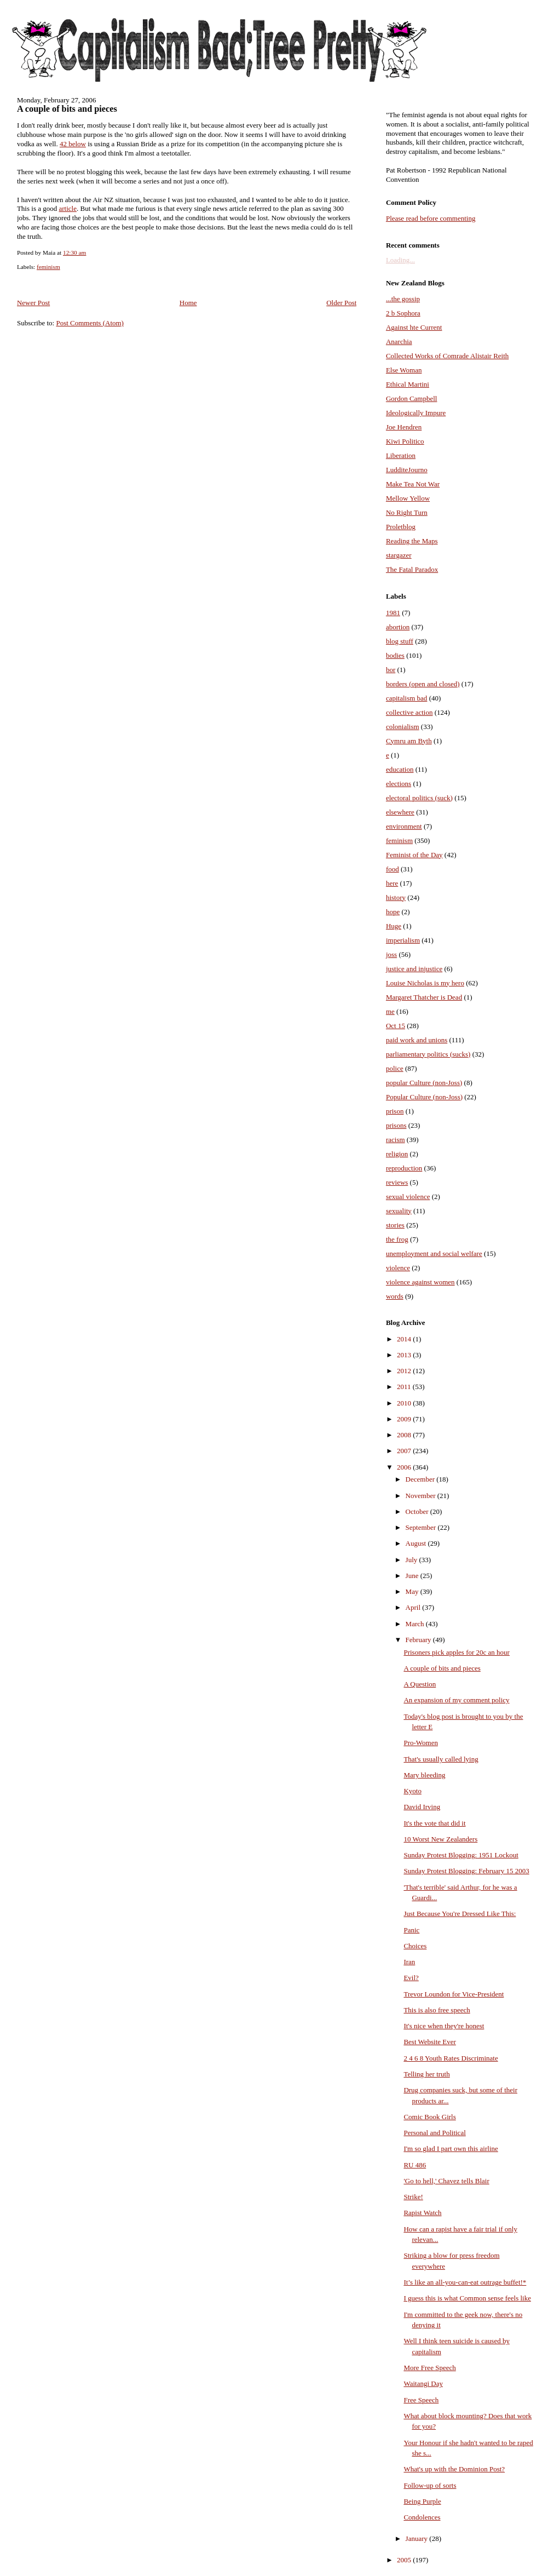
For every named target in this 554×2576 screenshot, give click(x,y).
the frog (397, 1239)
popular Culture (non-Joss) (424, 1082)
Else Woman (404, 370)
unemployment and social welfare (434, 1253)
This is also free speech (436, 2010)
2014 (405, 1339)
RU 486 (414, 2165)
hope (393, 912)
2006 (405, 1467)
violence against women (420, 1282)
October (418, 1511)
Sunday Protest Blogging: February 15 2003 (466, 1871)
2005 (405, 2560)
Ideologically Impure (416, 413)
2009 (405, 1419)
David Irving (421, 1807)
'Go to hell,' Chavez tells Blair (446, 2181)
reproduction (404, 1168)
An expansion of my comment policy (456, 1700)
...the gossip (403, 299)
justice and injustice (414, 969)
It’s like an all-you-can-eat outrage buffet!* (464, 2282)
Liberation (400, 455)
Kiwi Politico (405, 441)
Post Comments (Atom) (90, 323)
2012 (405, 1371)
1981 (393, 613)
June (413, 1575)
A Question (419, 1684)
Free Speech (420, 2400)
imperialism (403, 940)
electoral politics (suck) (419, 798)
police (394, 1068)
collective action (409, 712)
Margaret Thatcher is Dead (424, 997)
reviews (397, 1182)
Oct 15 (395, 1026)
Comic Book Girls (429, 2117)
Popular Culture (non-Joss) (424, 1097)
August (417, 1543)
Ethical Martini (407, 384)
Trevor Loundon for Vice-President (453, 1994)
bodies (395, 655)
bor (390, 669)
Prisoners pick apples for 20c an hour (456, 1652)
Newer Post (33, 303)
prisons (396, 1125)
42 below (73, 144)
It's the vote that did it (434, 1823)
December (421, 1479)
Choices (414, 1946)
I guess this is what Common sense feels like (467, 2298)
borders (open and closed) (423, 684)
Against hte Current (414, 327)
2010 (405, 1403)
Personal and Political (434, 2133)
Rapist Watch (422, 2212)
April (414, 1607)
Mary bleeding (424, 1775)
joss (391, 954)
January (418, 2538)
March (416, 1624)
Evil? (410, 1977)
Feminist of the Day (414, 855)
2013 (405, 1355)
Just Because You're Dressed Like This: (459, 1913)
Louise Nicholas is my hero (425, 983)
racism (395, 1139)
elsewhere (400, 812)
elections (398, 783)
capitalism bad (406, 698)
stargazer (399, 555)
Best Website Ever (429, 2042)
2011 (405, 1386)
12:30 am (74, 252)
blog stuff (399, 641)
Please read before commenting (431, 218)
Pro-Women (420, 1743)
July (412, 1560)
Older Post (341, 303)
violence (398, 1268)
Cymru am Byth (409, 741)
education (400, 769)
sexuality (399, 1211)
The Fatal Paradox (412, 569)
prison (395, 1111)
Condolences (421, 2517)
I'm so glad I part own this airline (450, 2148)
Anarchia (399, 341)
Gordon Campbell (411, 398)
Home (188, 303)
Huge (393, 926)
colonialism (402, 726)
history (396, 897)
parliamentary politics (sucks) (428, 1054)
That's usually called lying (440, 1759)
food (392, 869)
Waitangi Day (423, 2383)
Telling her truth (426, 2074)
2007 (405, 1451)
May (413, 1591)
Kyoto (412, 1791)
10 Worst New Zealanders (440, 1839)
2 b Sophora (403, 313)
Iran (409, 1962)
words (394, 1296)
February (419, 1640)
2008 (405, 1435)
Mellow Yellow (408, 498)
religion (397, 1154)
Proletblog (400, 527)
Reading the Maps (412, 541)
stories (395, 1225)
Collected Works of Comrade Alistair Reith (447, 356)
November (421, 1495)
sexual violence (408, 1196)
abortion (397, 627)
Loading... (400, 260)
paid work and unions (416, 1040)
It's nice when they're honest (443, 2026)
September (422, 1527)
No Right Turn (407, 512)
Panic (411, 1930)
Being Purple (422, 2501)
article (67, 208)
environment (404, 826)
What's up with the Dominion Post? (454, 2469)
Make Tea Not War (413, 484)
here (392, 883)
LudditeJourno (407, 470)
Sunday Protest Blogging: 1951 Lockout (460, 1855)
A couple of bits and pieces (67, 109)
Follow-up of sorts (429, 2485)
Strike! (413, 2197)
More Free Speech (429, 2367)
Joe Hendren (404, 427)
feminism (48, 266)
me (390, 1011)
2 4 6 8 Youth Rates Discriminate (450, 2058)
